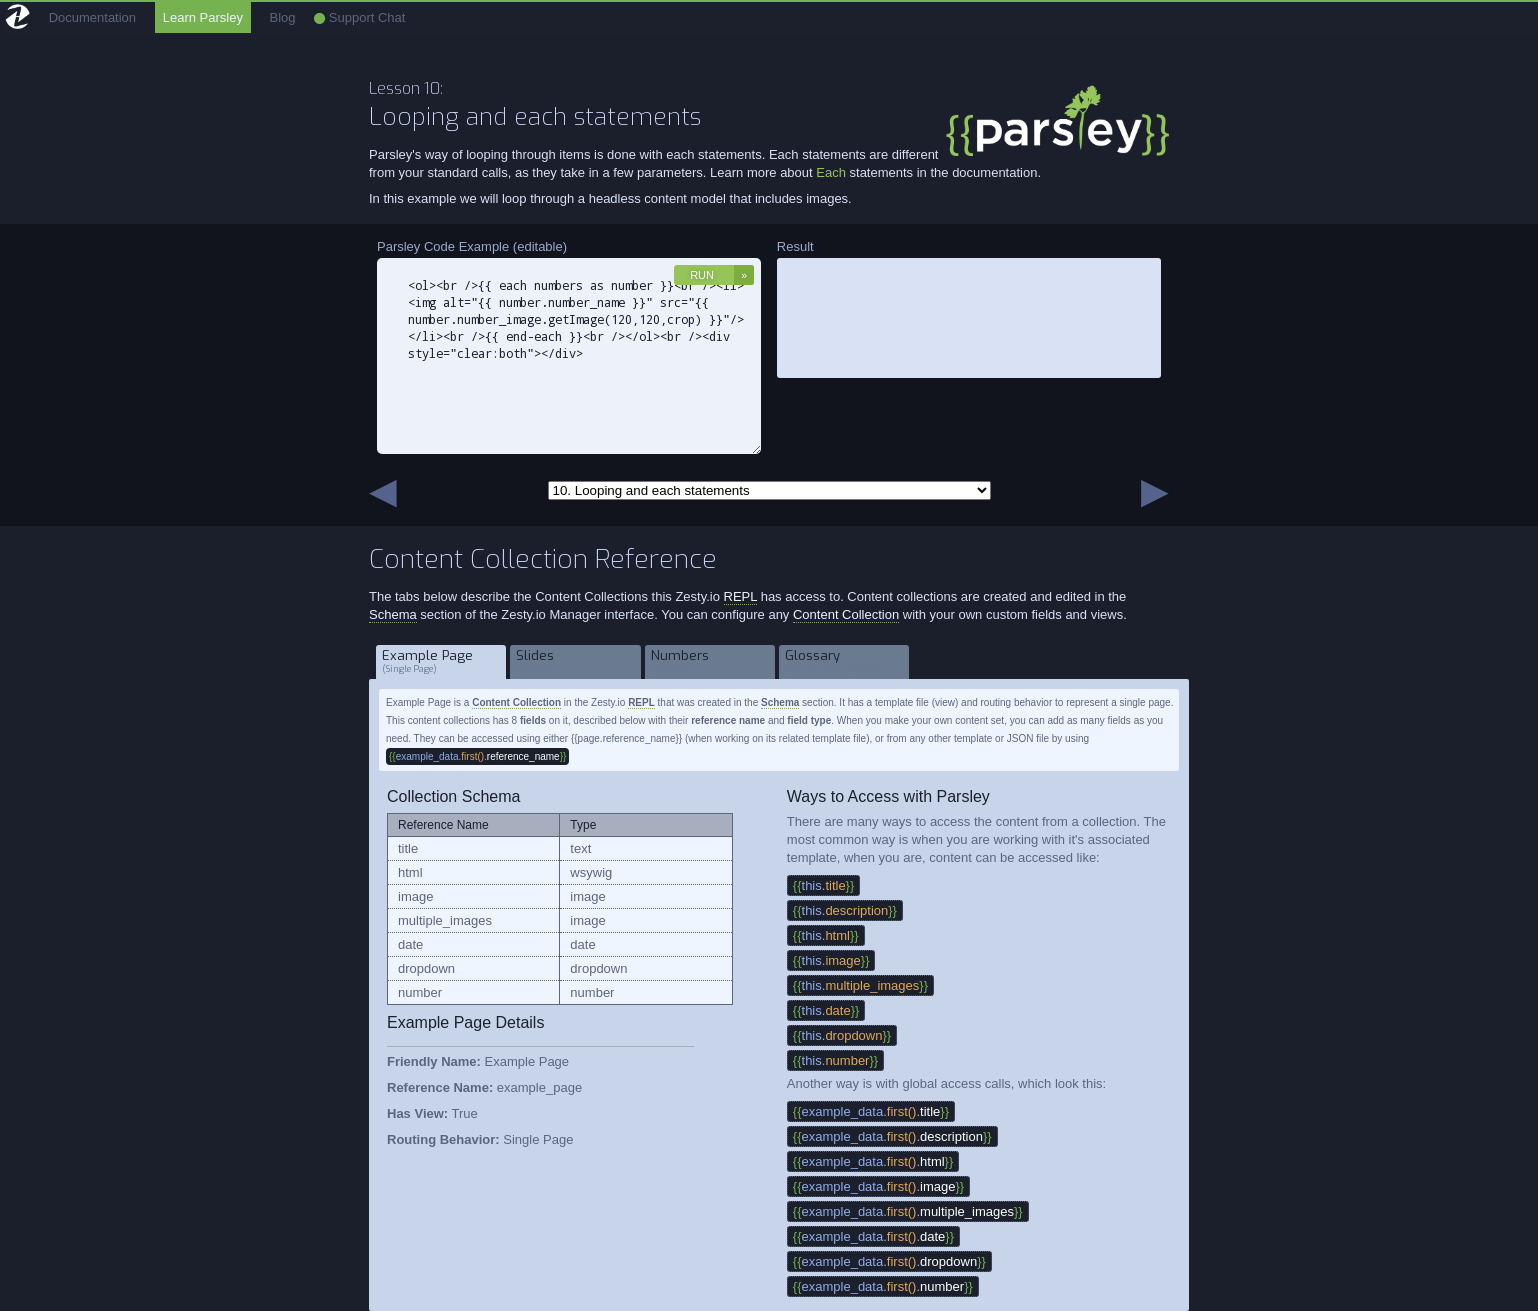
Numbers (710, 661)
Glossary (844, 661)
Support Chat (359, 17)
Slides (575, 661)
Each (832, 172)
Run (702, 275)
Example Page (441, 661)
